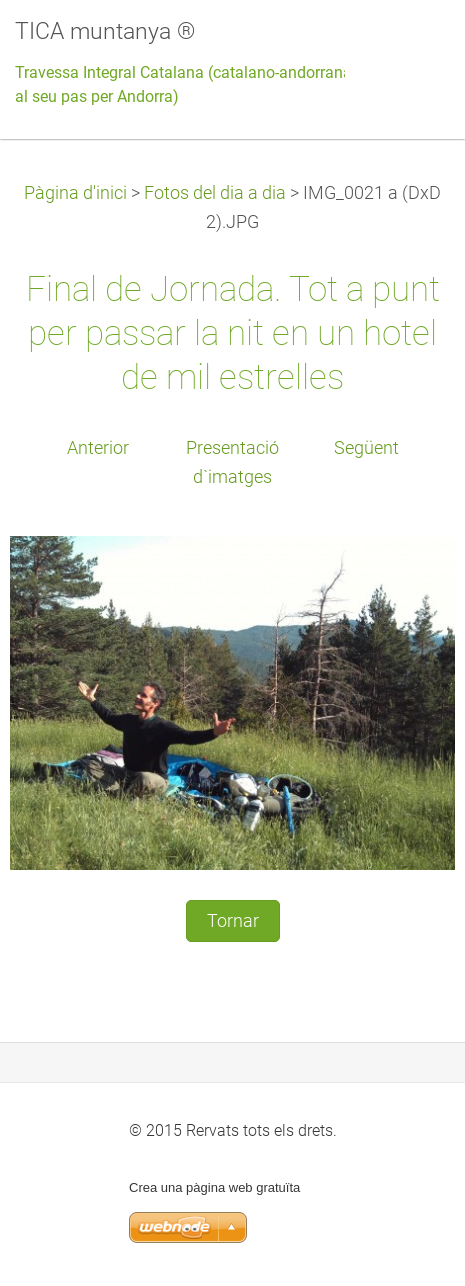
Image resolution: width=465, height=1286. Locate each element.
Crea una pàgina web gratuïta (214, 1187)
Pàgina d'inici (75, 193)
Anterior (98, 448)
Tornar (233, 921)
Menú (410, 45)
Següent (366, 448)
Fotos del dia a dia (215, 193)
